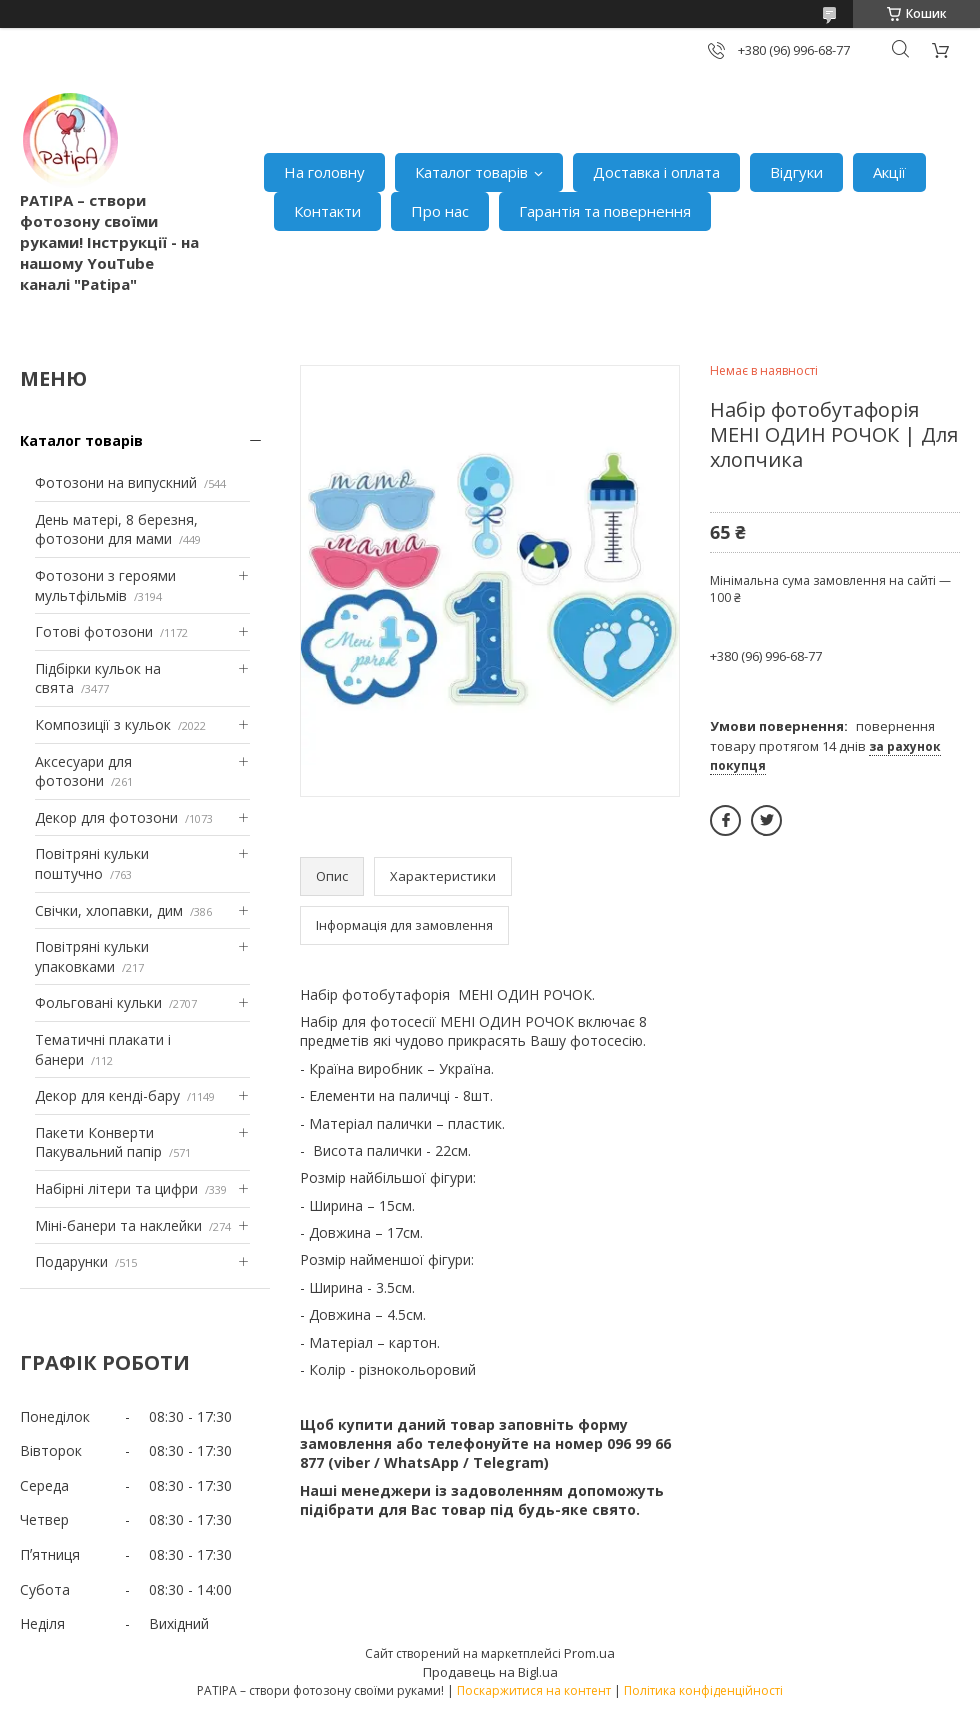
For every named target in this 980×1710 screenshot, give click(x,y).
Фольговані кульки (98, 1002)
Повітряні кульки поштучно (92, 863)
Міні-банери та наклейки (118, 1225)
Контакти (327, 211)
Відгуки (796, 172)
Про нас (440, 211)
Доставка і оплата (656, 172)
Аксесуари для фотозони (83, 771)
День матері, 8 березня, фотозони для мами (116, 529)
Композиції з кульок (103, 724)
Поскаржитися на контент (534, 1690)
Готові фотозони (94, 631)
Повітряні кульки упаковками (92, 956)
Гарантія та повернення (605, 211)
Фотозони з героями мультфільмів (105, 585)
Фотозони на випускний (116, 482)
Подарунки (71, 1261)
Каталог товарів (471, 172)
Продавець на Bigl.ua (490, 1672)
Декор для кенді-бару (107, 1095)
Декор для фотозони (106, 817)
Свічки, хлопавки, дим (109, 910)
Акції (889, 172)
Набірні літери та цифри (116, 1188)
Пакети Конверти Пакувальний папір (98, 1142)
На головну (324, 172)
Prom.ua (589, 1653)
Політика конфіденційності (703, 1690)
